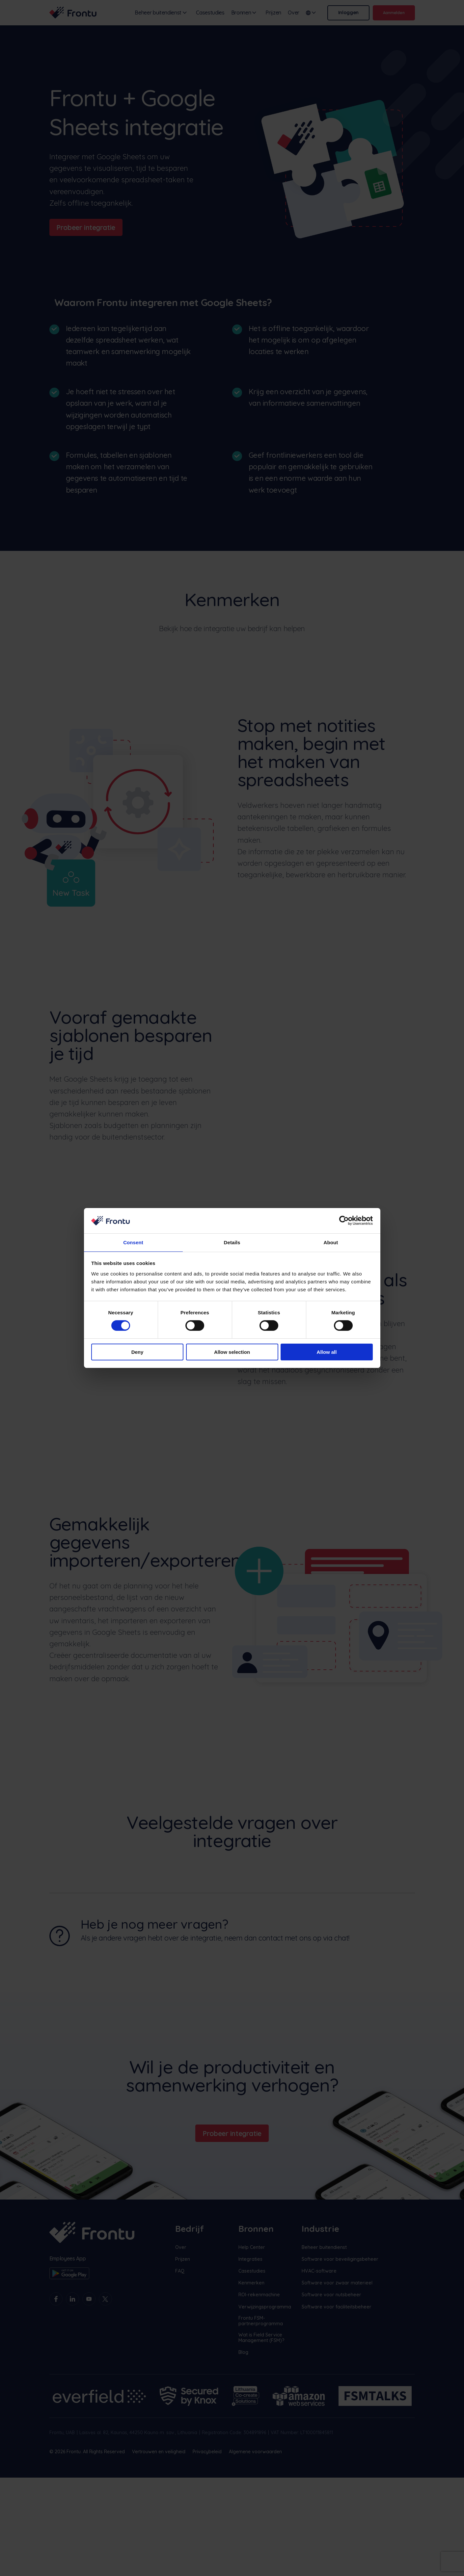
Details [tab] (232, 1242)
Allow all (327, 1352)
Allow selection (232, 1352)
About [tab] (331, 1242)
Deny (137, 1352)
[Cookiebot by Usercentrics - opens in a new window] (344, 1220)
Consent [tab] (133, 1242)
